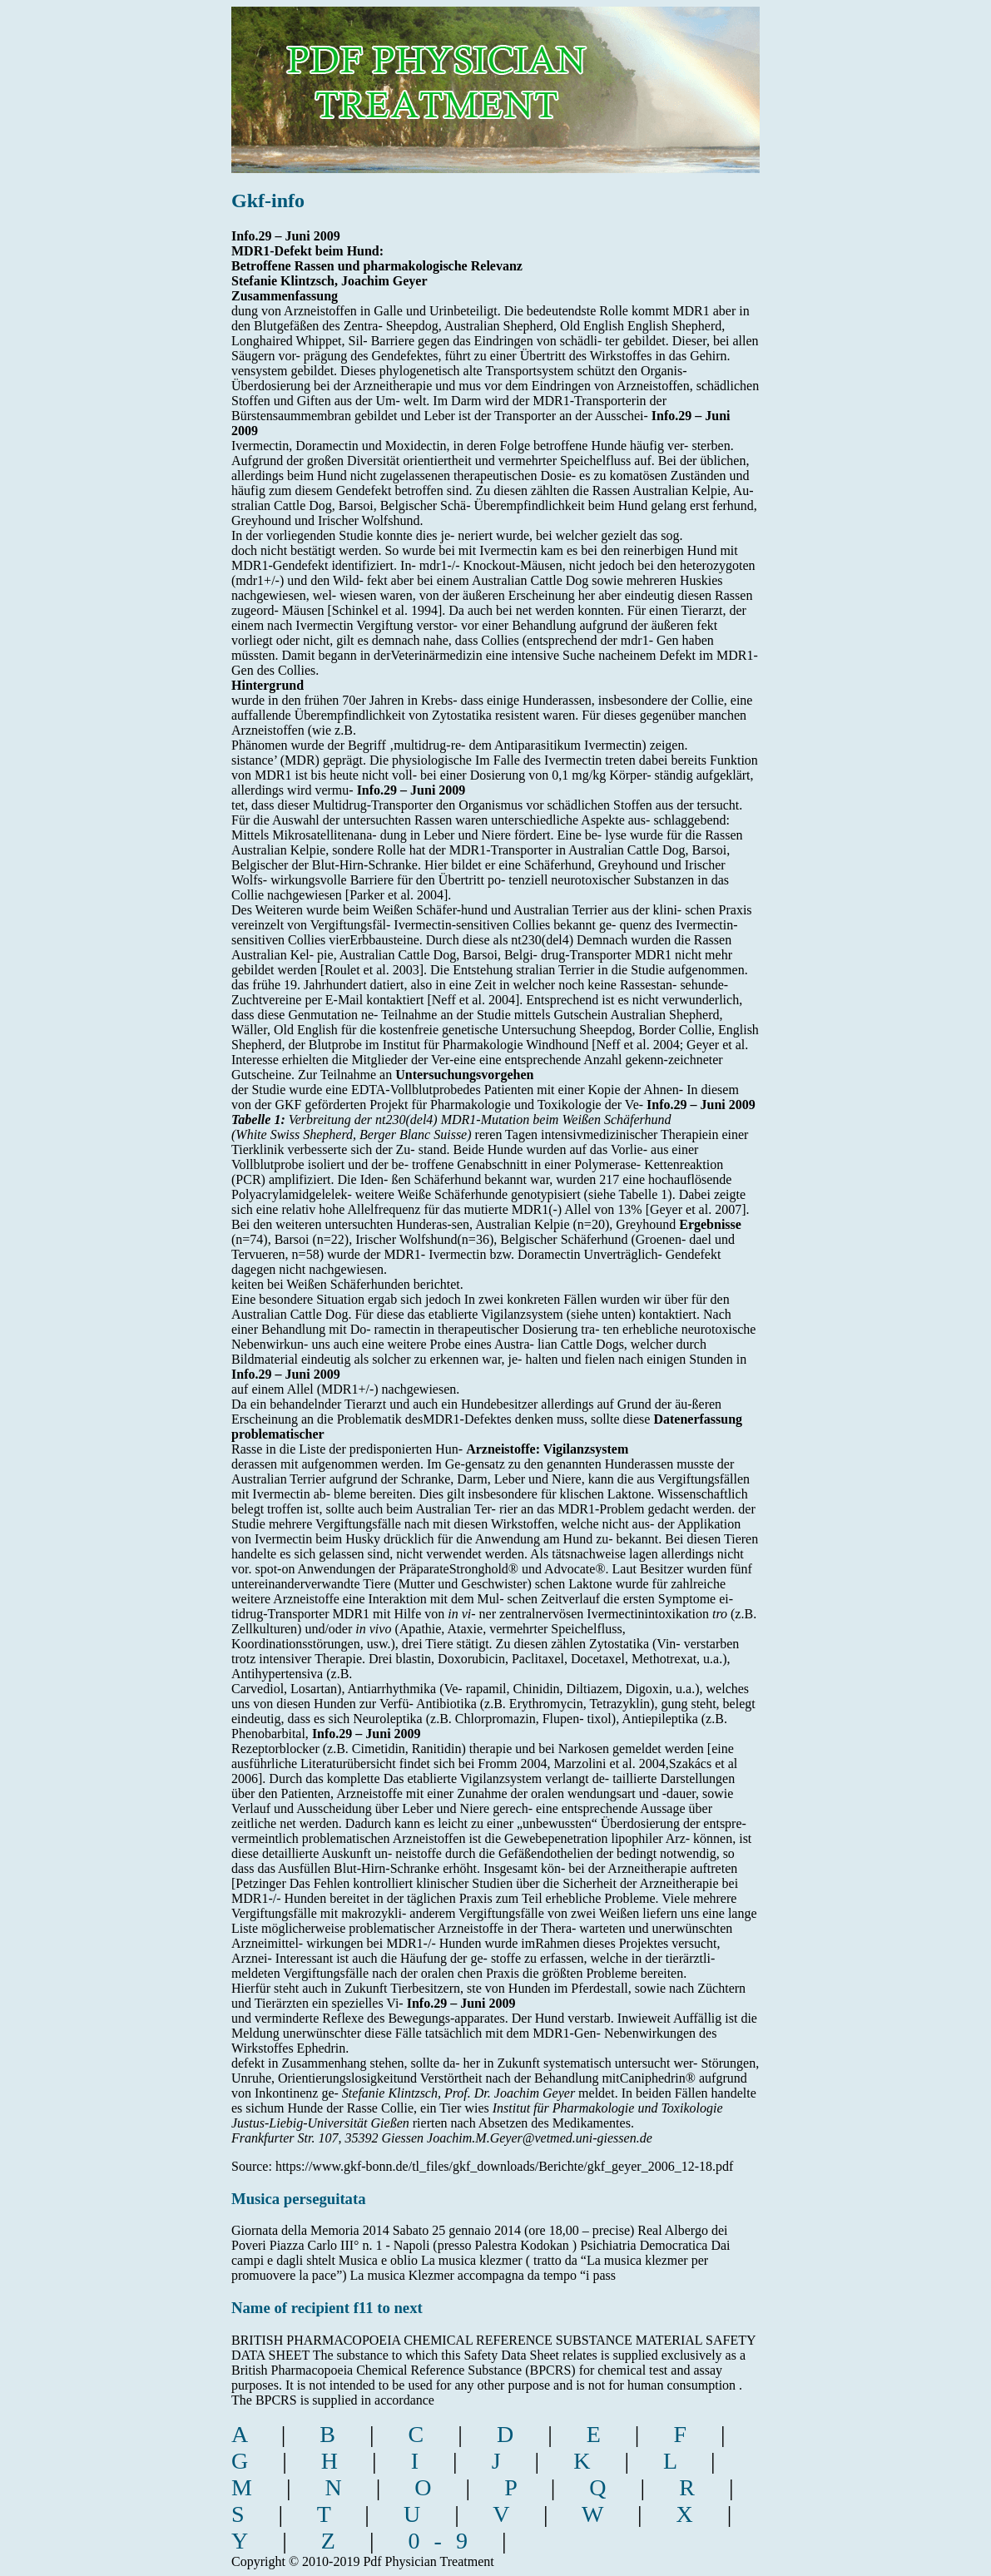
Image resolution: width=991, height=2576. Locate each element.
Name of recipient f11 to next (327, 2307)
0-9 (445, 2541)
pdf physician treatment (504, 77)
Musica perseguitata (298, 2198)
